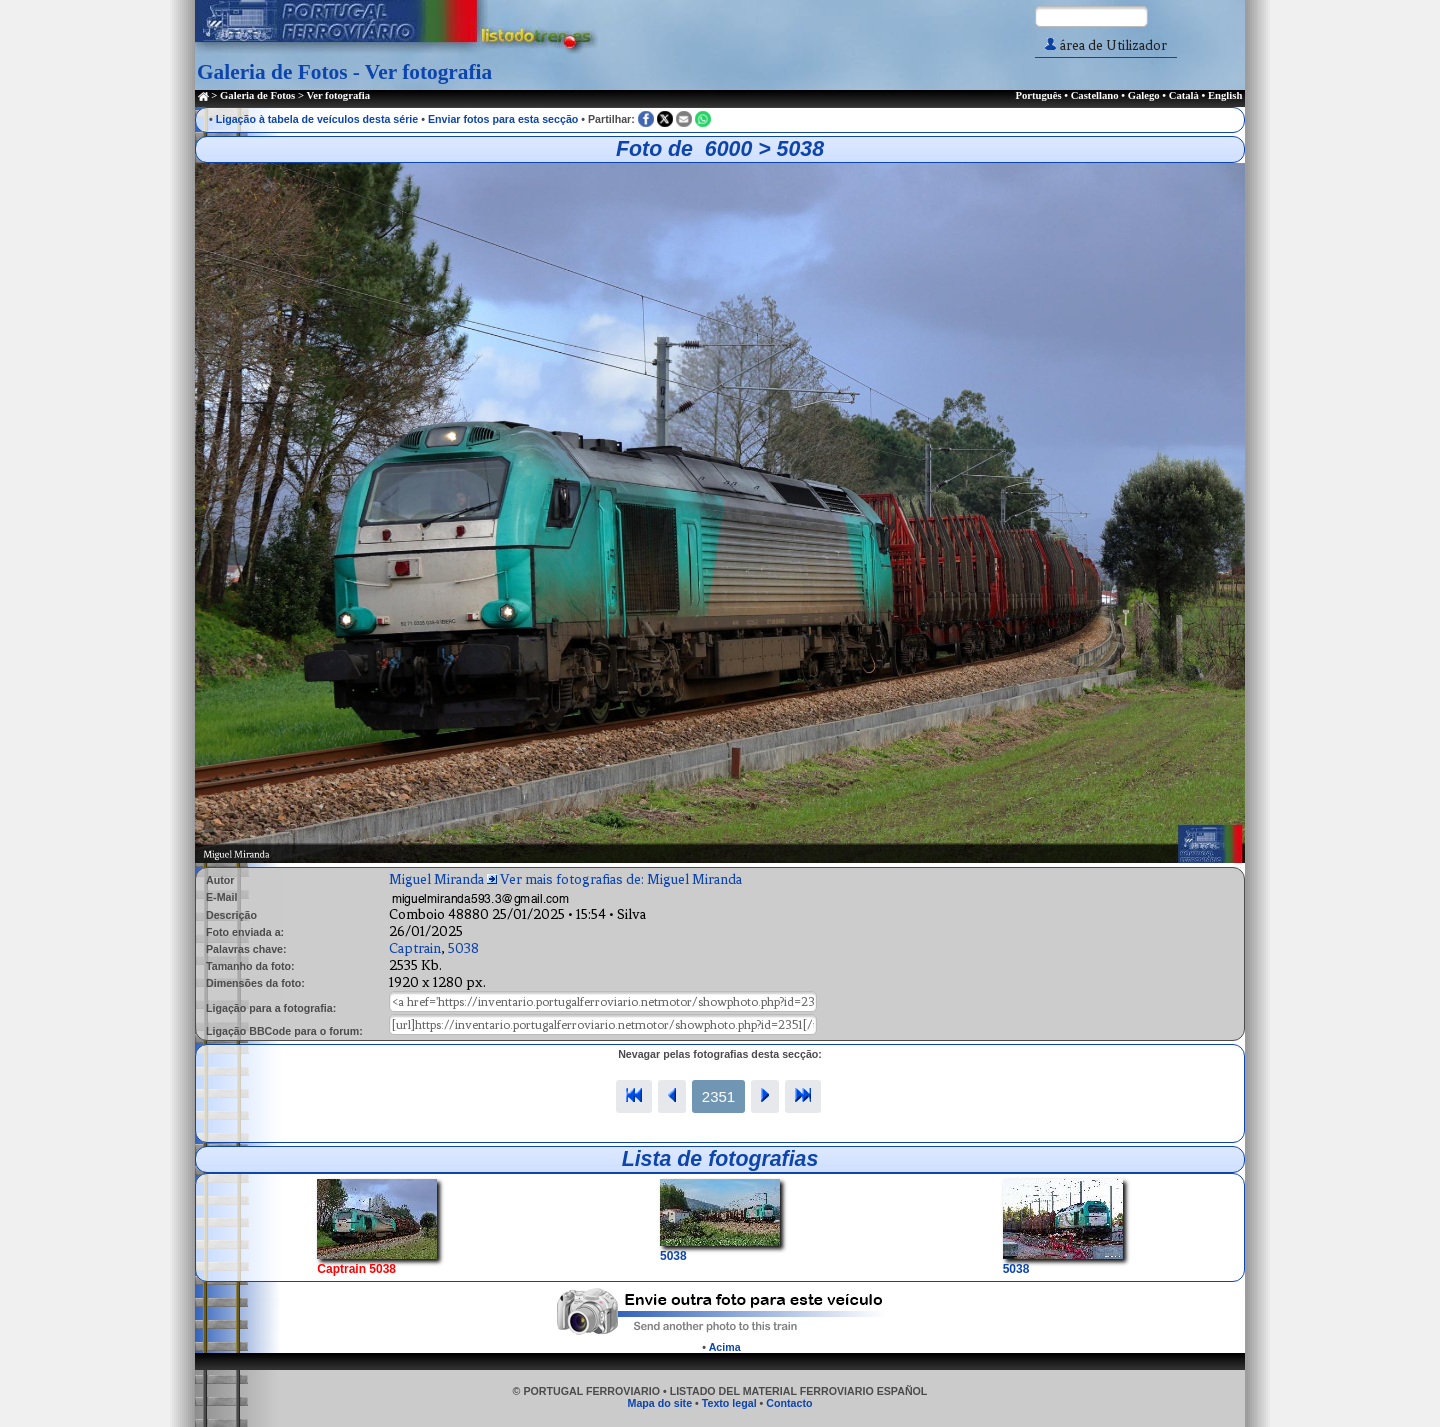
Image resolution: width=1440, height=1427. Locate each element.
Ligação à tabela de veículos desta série (317, 119)
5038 (463, 948)
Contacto (789, 1403)
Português (1038, 95)
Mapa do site (660, 1403)
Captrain (415, 948)
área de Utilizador (1106, 45)
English (1225, 95)
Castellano (1095, 95)
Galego (1144, 95)
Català (1184, 95)
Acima (725, 1347)
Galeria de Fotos (257, 95)
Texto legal (729, 1403)
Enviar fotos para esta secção (503, 119)
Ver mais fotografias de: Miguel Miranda (621, 879)
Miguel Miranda (436, 879)
